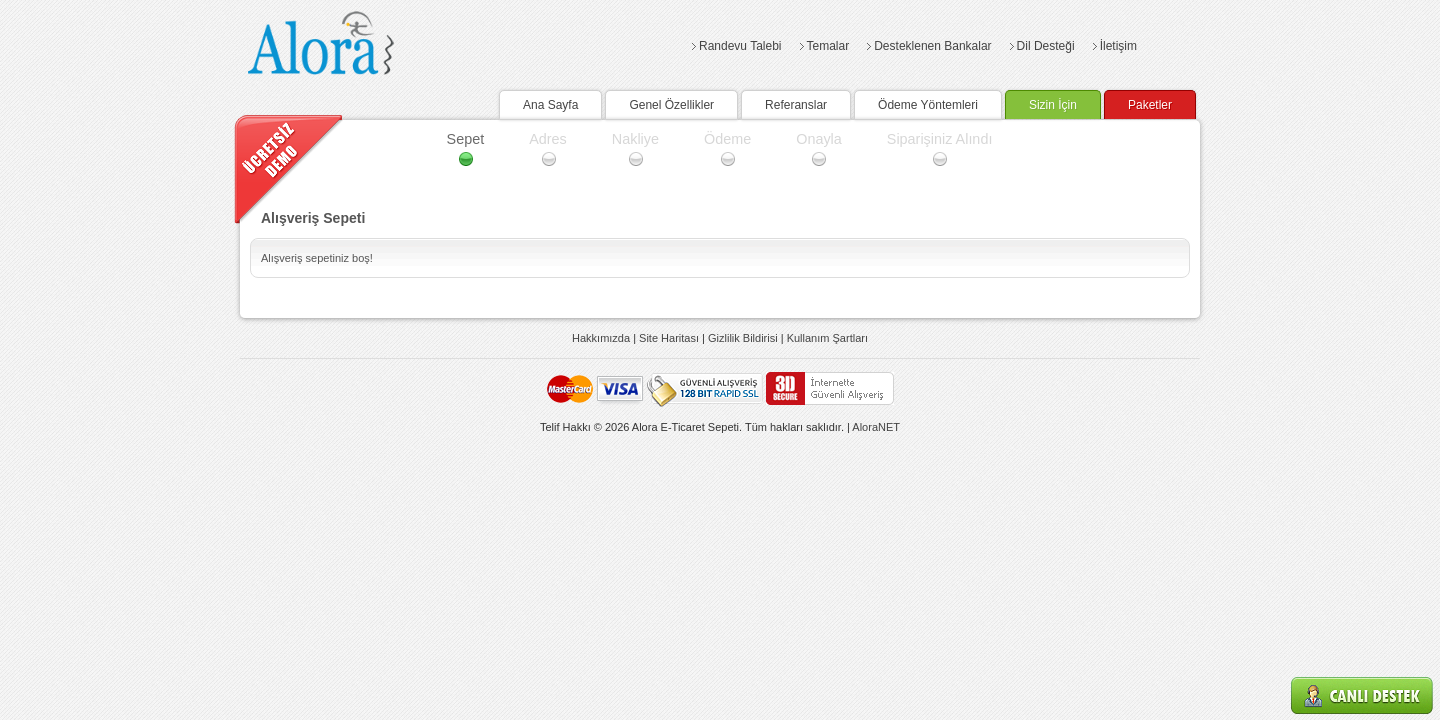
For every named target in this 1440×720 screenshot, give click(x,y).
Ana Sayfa (550, 105)
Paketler (1150, 105)
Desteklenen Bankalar (932, 46)
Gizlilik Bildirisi (743, 338)
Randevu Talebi (740, 46)
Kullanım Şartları (827, 338)
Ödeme (727, 139)
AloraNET (876, 427)
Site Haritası (669, 338)
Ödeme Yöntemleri (928, 105)
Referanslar (796, 105)
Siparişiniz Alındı (940, 139)
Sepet (466, 139)
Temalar (828, 46)
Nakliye (635, 139)
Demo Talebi (289, 169)
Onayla (819, 139)
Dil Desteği (1046, 46)
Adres (548, 139)
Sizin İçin (1053, 105)
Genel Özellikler (671, 105)
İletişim (1118, 46)
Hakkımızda (601, 338)
